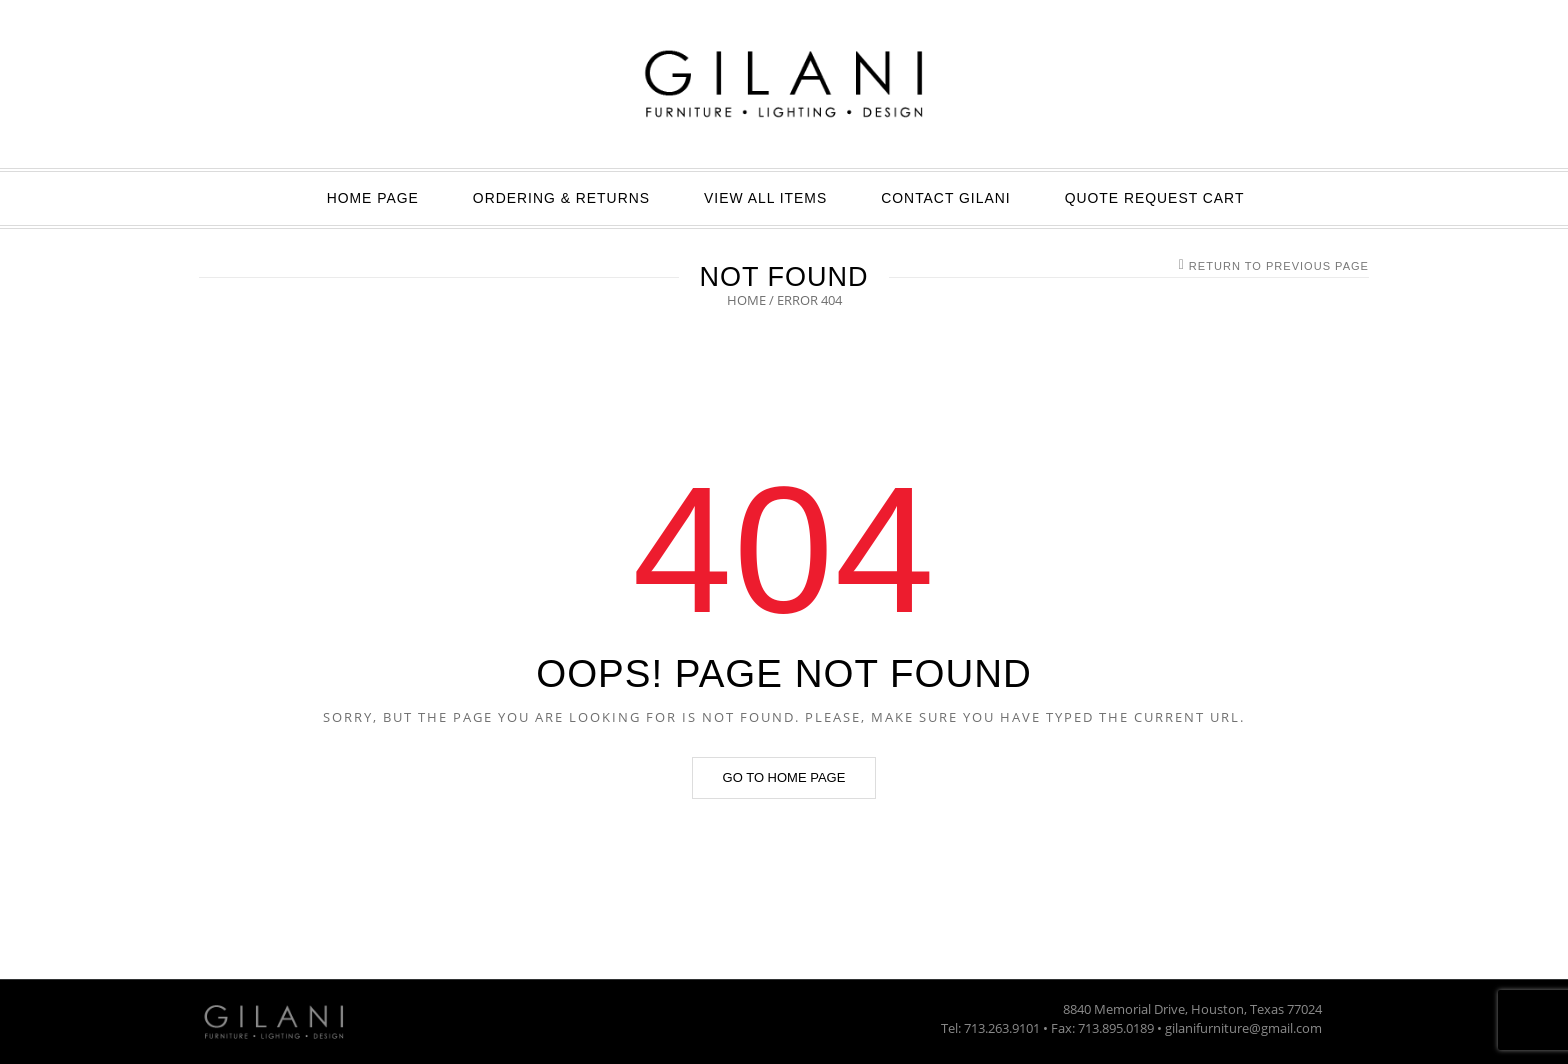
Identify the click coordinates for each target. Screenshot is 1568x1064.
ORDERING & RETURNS (561, 198)
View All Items (765, 198)
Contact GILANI (945, 198)
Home (746, 300)
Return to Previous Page (1279, 266)
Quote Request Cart (1155, 198)
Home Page (373, 198)
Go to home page (784, 777)
